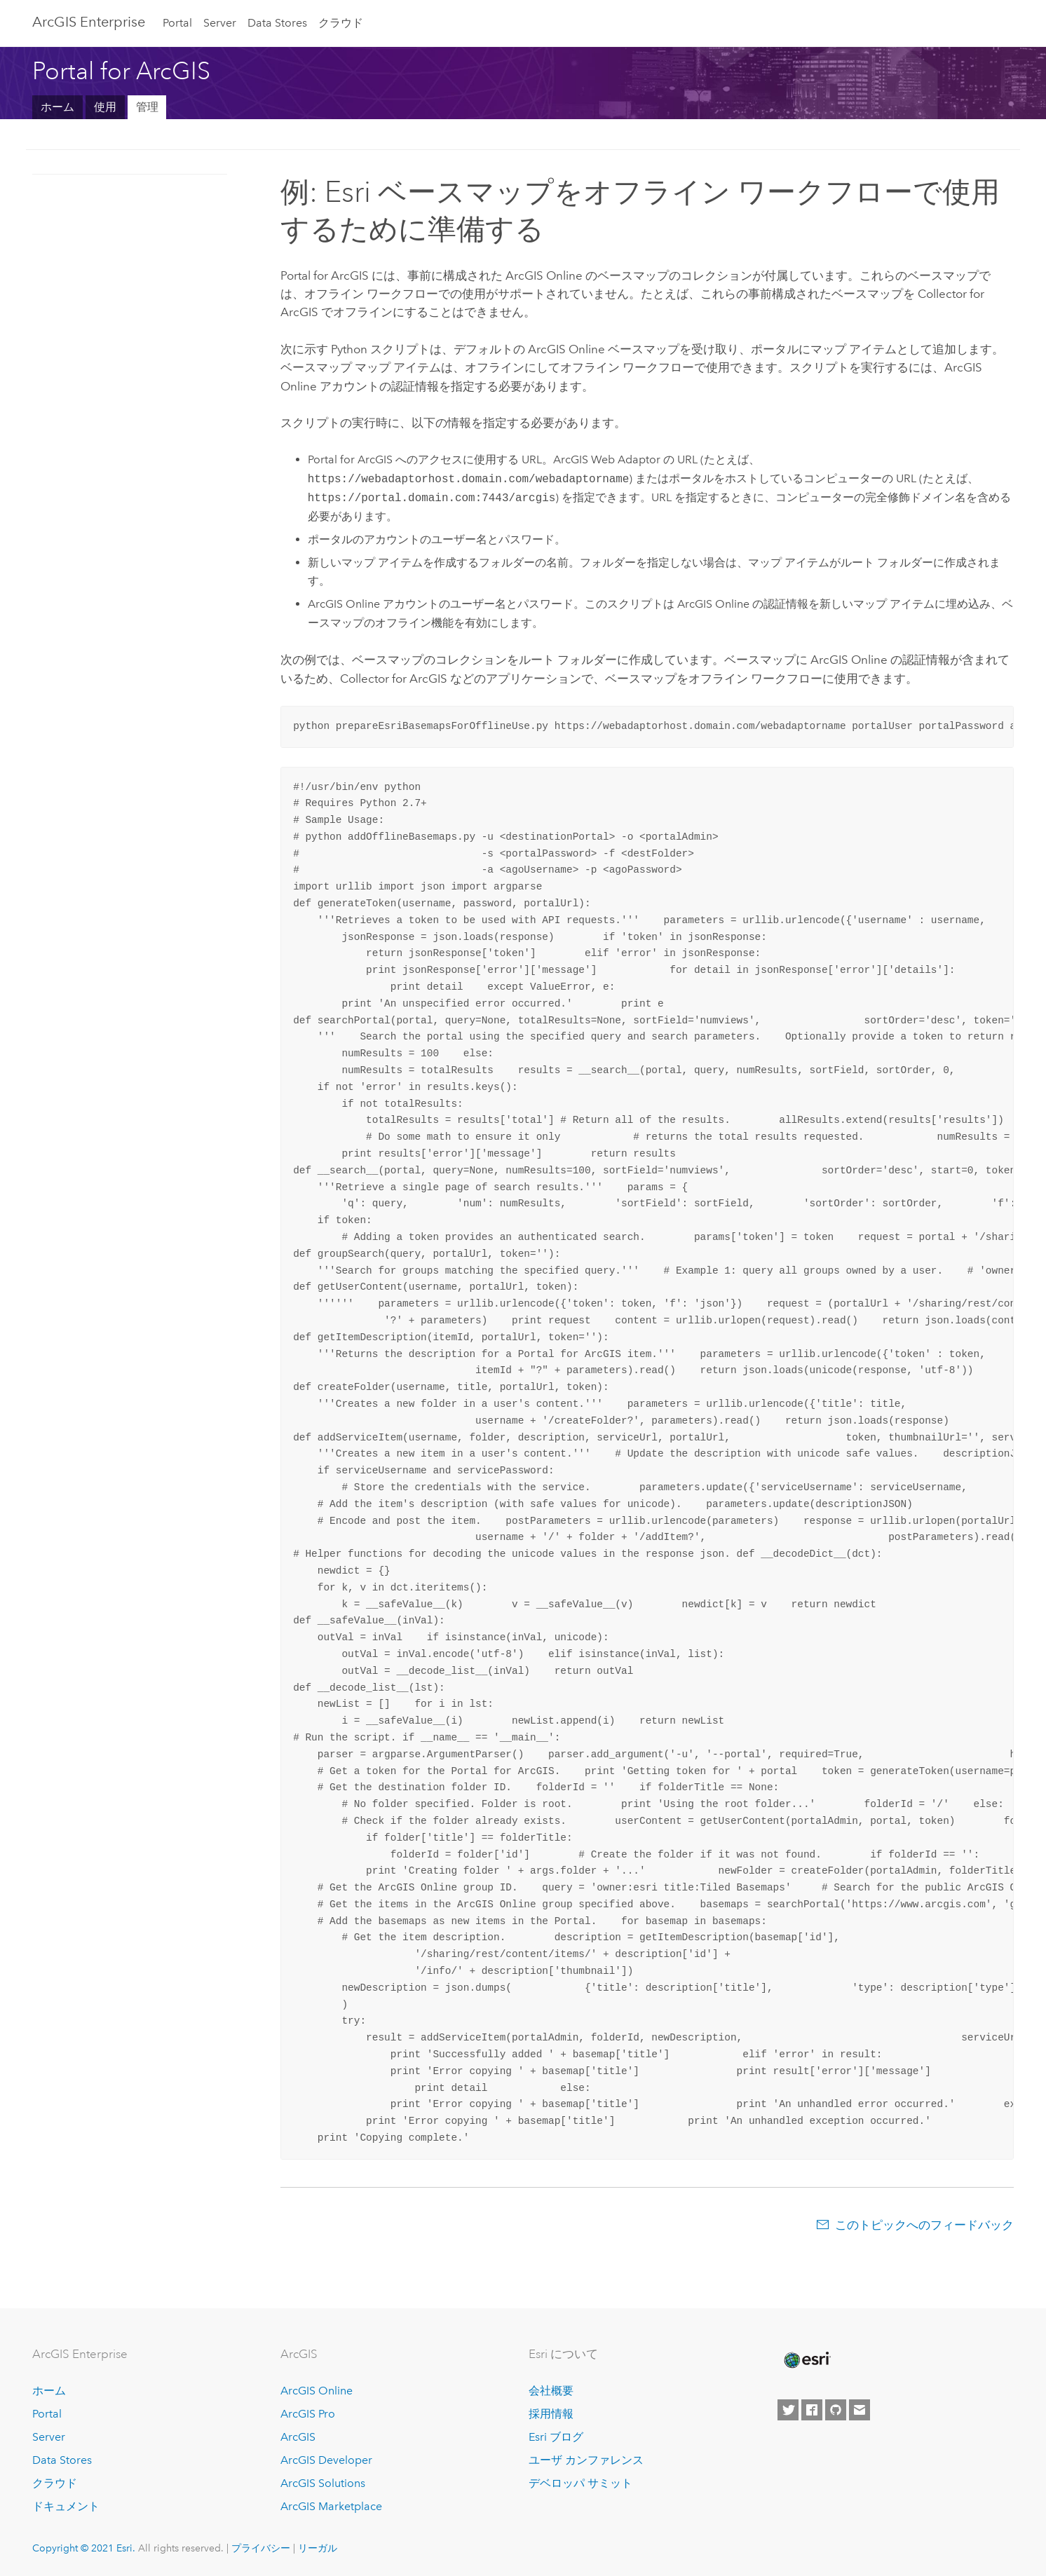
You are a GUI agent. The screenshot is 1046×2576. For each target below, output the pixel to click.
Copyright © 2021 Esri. (83, 2548)
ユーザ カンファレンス (586, 2460)
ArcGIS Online (316, 2390)
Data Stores (277, 22)
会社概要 (551, 2390)
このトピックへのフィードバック (924, 2225)
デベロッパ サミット (580, 2483)
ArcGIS (297, 2437)
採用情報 (551, 2413)
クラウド (340, 22)
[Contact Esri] (859, 2409)
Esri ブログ (556, 2437)
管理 (147, 107)
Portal (177, 22)
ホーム (57, 107)
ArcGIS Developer (326, 2460)
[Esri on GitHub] (835, 2409)
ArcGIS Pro (307, 2413)
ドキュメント (66, 2506)
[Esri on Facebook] (811, 2409)
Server (219, 22)
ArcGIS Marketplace (331, 2506)
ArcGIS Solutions (322, 2483)
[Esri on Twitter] (788, 2409)
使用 (105, 107)
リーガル (317, 2548)
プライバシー (260, 2548)
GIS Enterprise (88, 21)
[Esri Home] (806, 2360)
